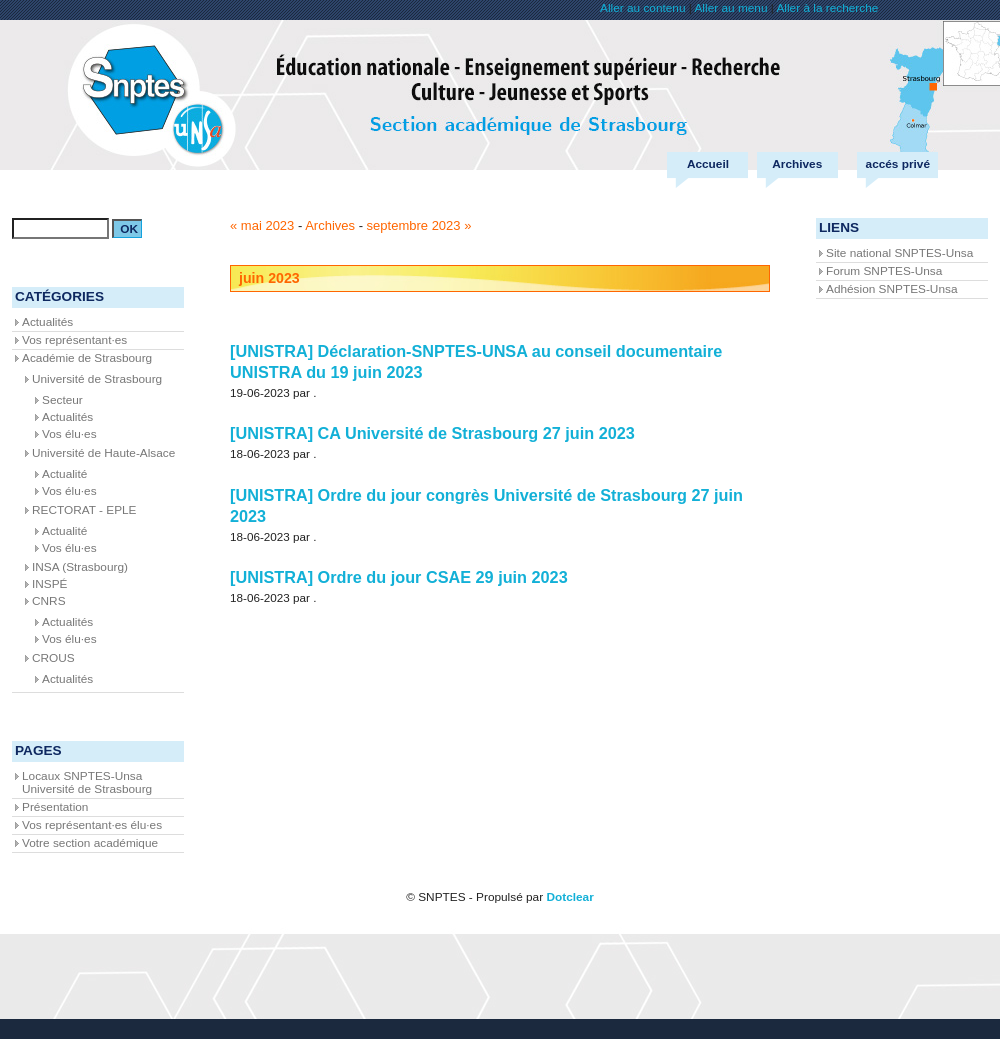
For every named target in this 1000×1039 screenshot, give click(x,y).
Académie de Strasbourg (87, 358)
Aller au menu (730, 8)
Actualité (64, 474)
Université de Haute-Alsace (103, 453)
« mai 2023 (262, 225)
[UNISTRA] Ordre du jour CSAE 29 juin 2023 (399, 577)
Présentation (55, 807)
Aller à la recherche (827, 8)
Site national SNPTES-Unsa (899, 253)
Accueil (708, 164)
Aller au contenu (642, 8)
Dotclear (569, 897)
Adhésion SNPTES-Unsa (891, 289)
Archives (797, 164)
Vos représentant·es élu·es (92, 825)
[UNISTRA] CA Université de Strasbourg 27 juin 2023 (432, 433)
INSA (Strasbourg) (80, 567)
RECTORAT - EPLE (84, 510)
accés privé (898, 164)
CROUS (53, 658)
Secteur (62, 400)
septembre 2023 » (419, 225)
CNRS (49, 601)
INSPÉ (50, 584)
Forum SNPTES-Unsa (884, 271)
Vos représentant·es (74, 340)
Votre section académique (90, 843)
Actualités (47, 322)
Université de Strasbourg (97, 379)
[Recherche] (60, 228)
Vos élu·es (69, 434)
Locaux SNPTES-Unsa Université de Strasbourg (87, 782)
